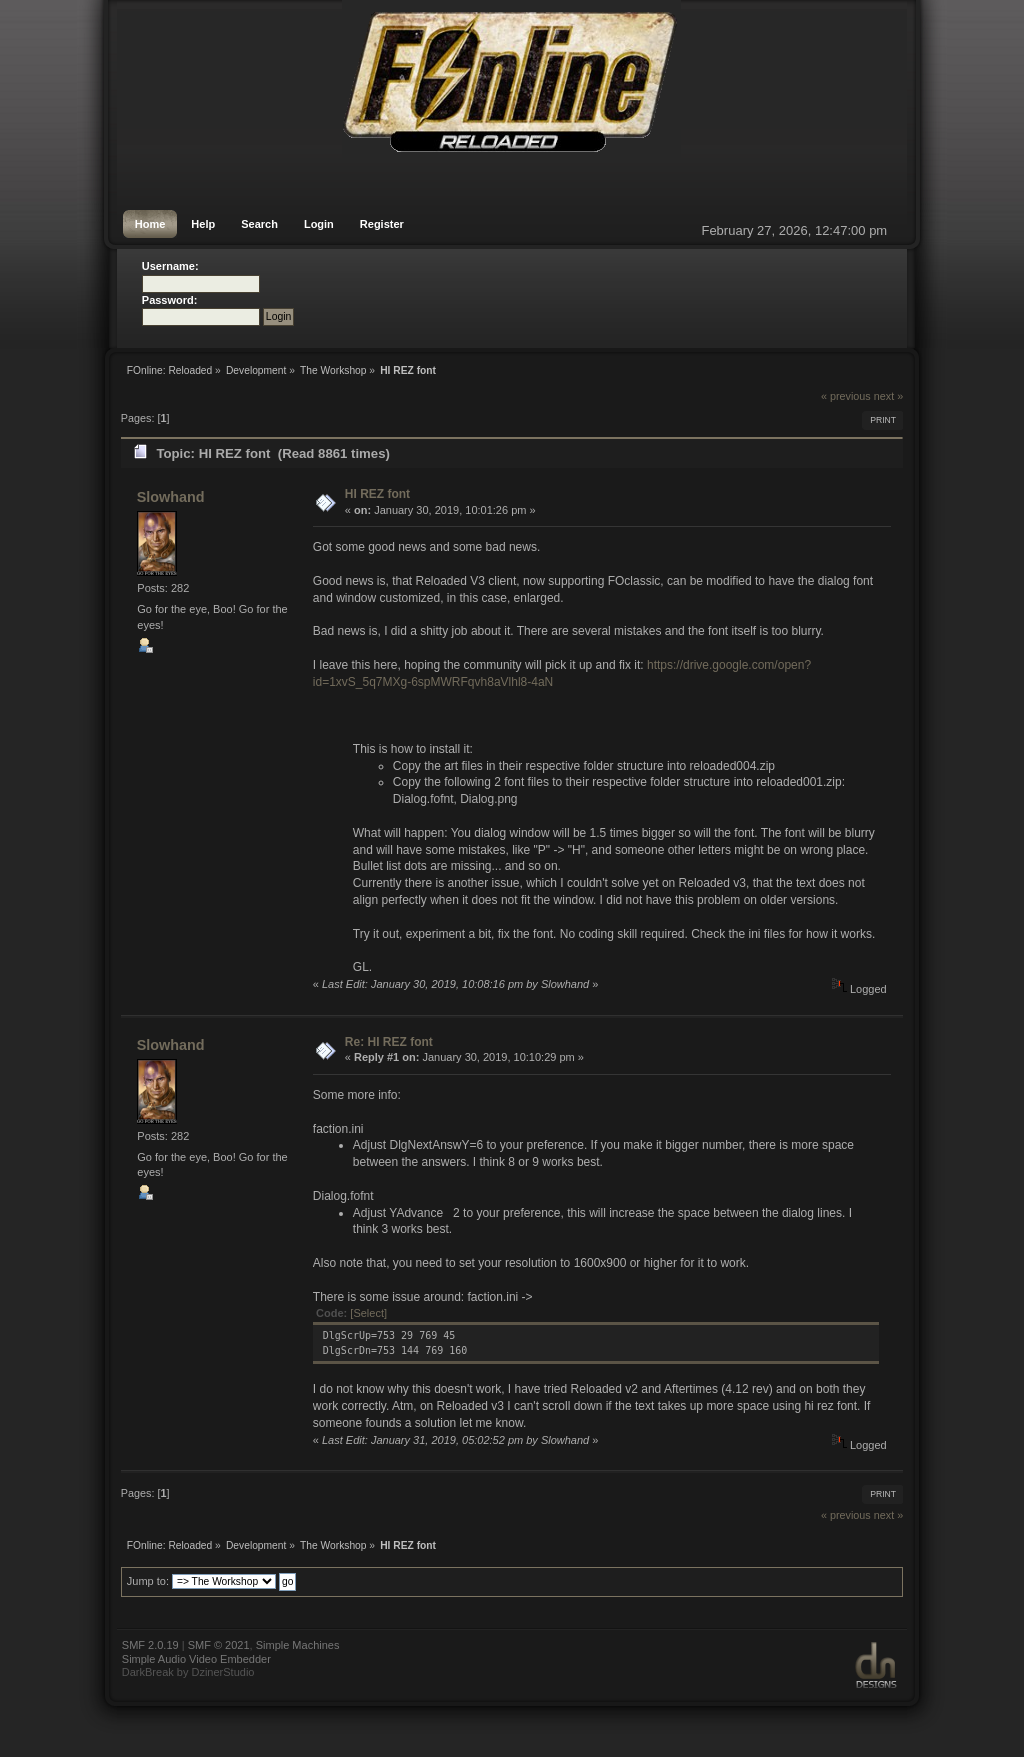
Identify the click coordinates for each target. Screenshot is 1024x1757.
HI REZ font (377, 494)
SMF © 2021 (219, 1645)
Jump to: (148, 1581)
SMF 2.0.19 (150, 1645)
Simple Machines (298, 1645)
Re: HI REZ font (389, 1042)
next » (888, 396)
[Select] (368, 1313)
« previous (846, 396)
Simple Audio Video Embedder (196, 1659)
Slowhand (171, 497)
